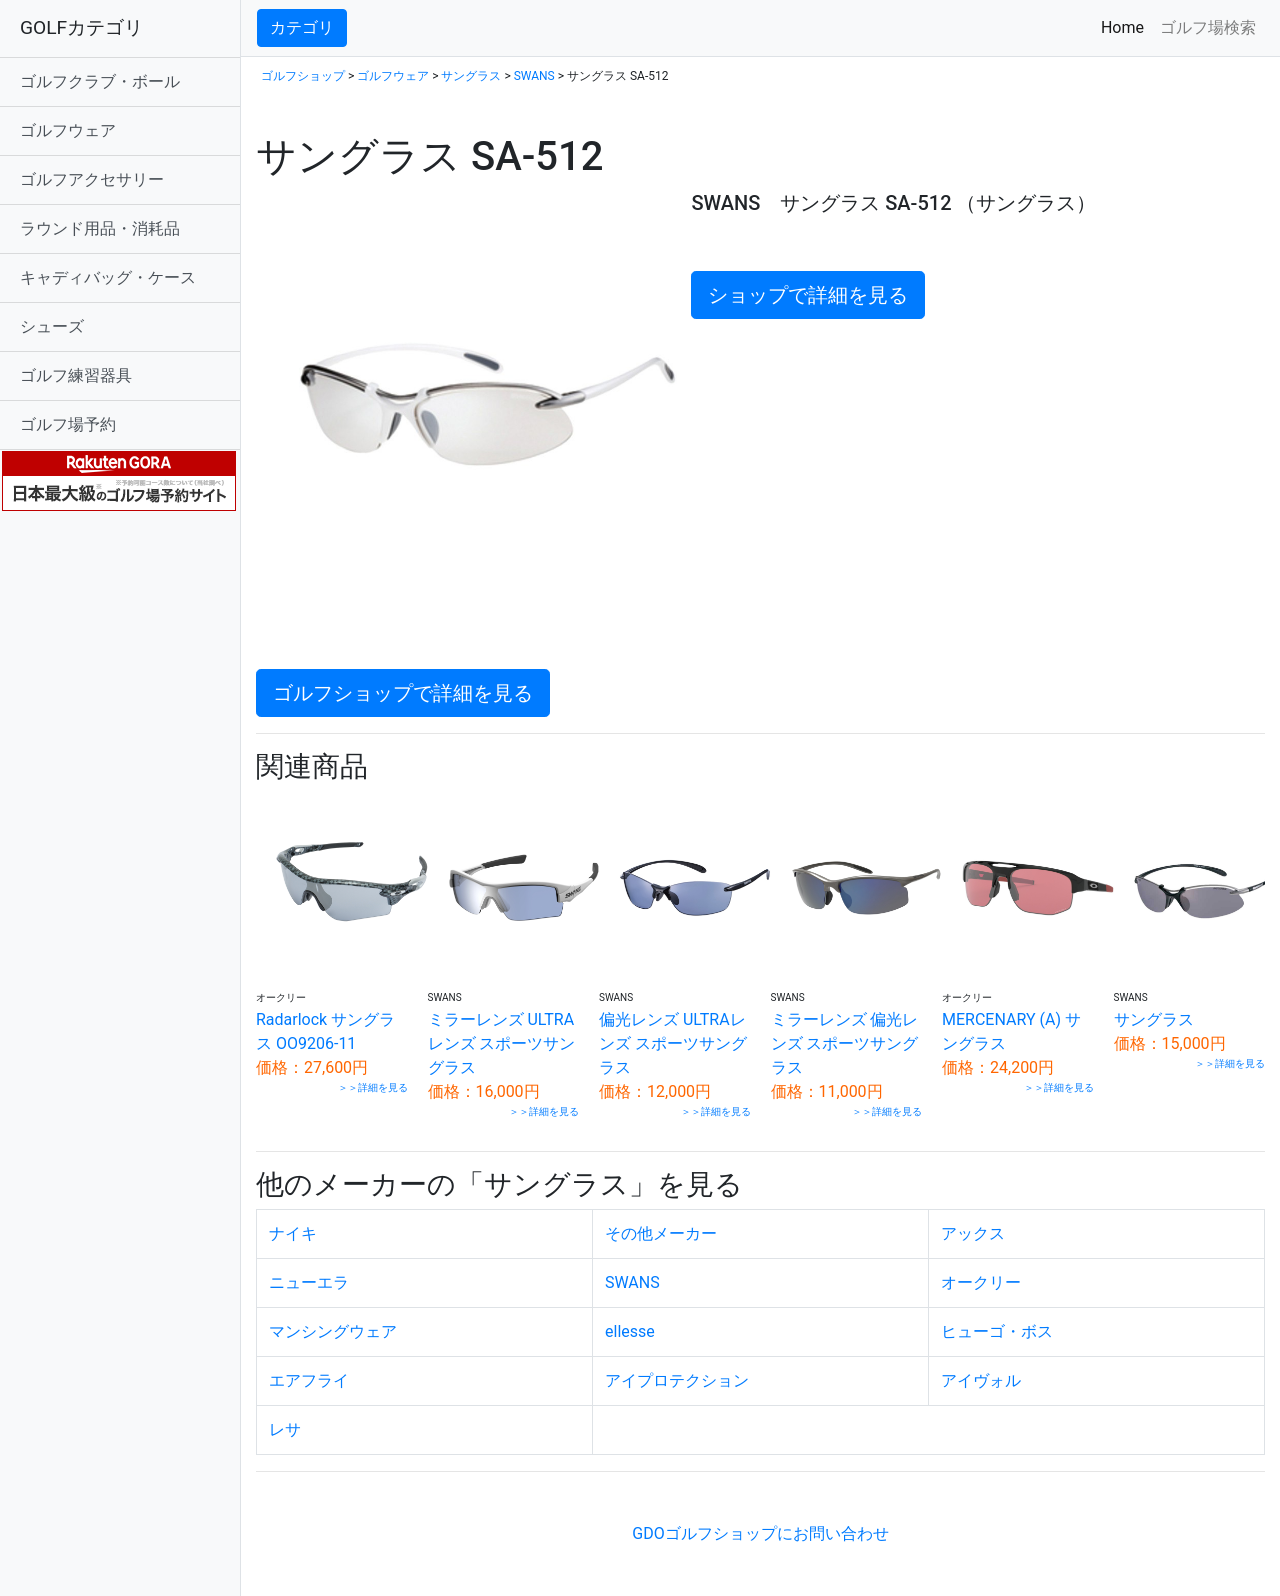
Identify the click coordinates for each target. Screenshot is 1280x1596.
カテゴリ (302, 27)
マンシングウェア (333, 1331)
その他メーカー (661, 1233)
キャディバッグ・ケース (108, 277)
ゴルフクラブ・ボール (100, 81)
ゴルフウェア (68, 130)
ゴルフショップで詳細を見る (403, 693)
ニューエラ (309, 1282)
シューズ (52, 326)
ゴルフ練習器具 (76, 375)
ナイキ (293, 1233)
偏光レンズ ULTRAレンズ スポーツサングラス (673, 1043)
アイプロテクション (677, 1380)
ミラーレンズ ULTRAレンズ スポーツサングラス (502, 1043)
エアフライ (309, 1380)
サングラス (471, 76)
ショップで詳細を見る (808, 295)
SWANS (534, 76)
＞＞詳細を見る (373, 1087)
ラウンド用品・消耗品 (100, 228)
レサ (285, 1429)
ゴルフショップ (303, 76)
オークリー (981, 1282)
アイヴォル (981, 1380)
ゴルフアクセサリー (92, 179)
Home (1126, 26)
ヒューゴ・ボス (997, 1331)
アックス (973, 1233)
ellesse (630, 1331)
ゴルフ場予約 (68, 424)
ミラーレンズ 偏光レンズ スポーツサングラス (845, 1043)
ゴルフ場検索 (1208, 27)
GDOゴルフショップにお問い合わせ (760, 1533)
